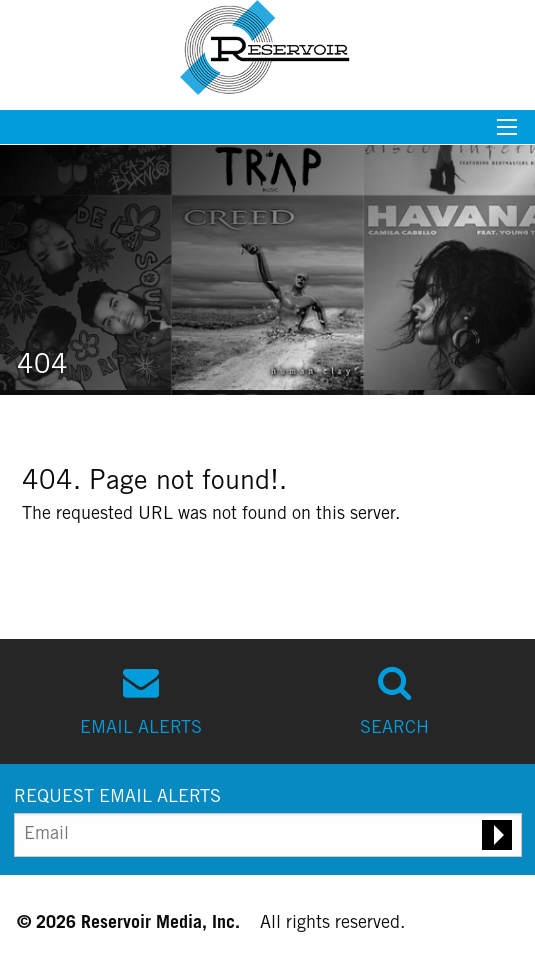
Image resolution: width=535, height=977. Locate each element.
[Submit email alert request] (497, 835)
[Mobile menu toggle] (507, 133)
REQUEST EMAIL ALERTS (117, 798)
